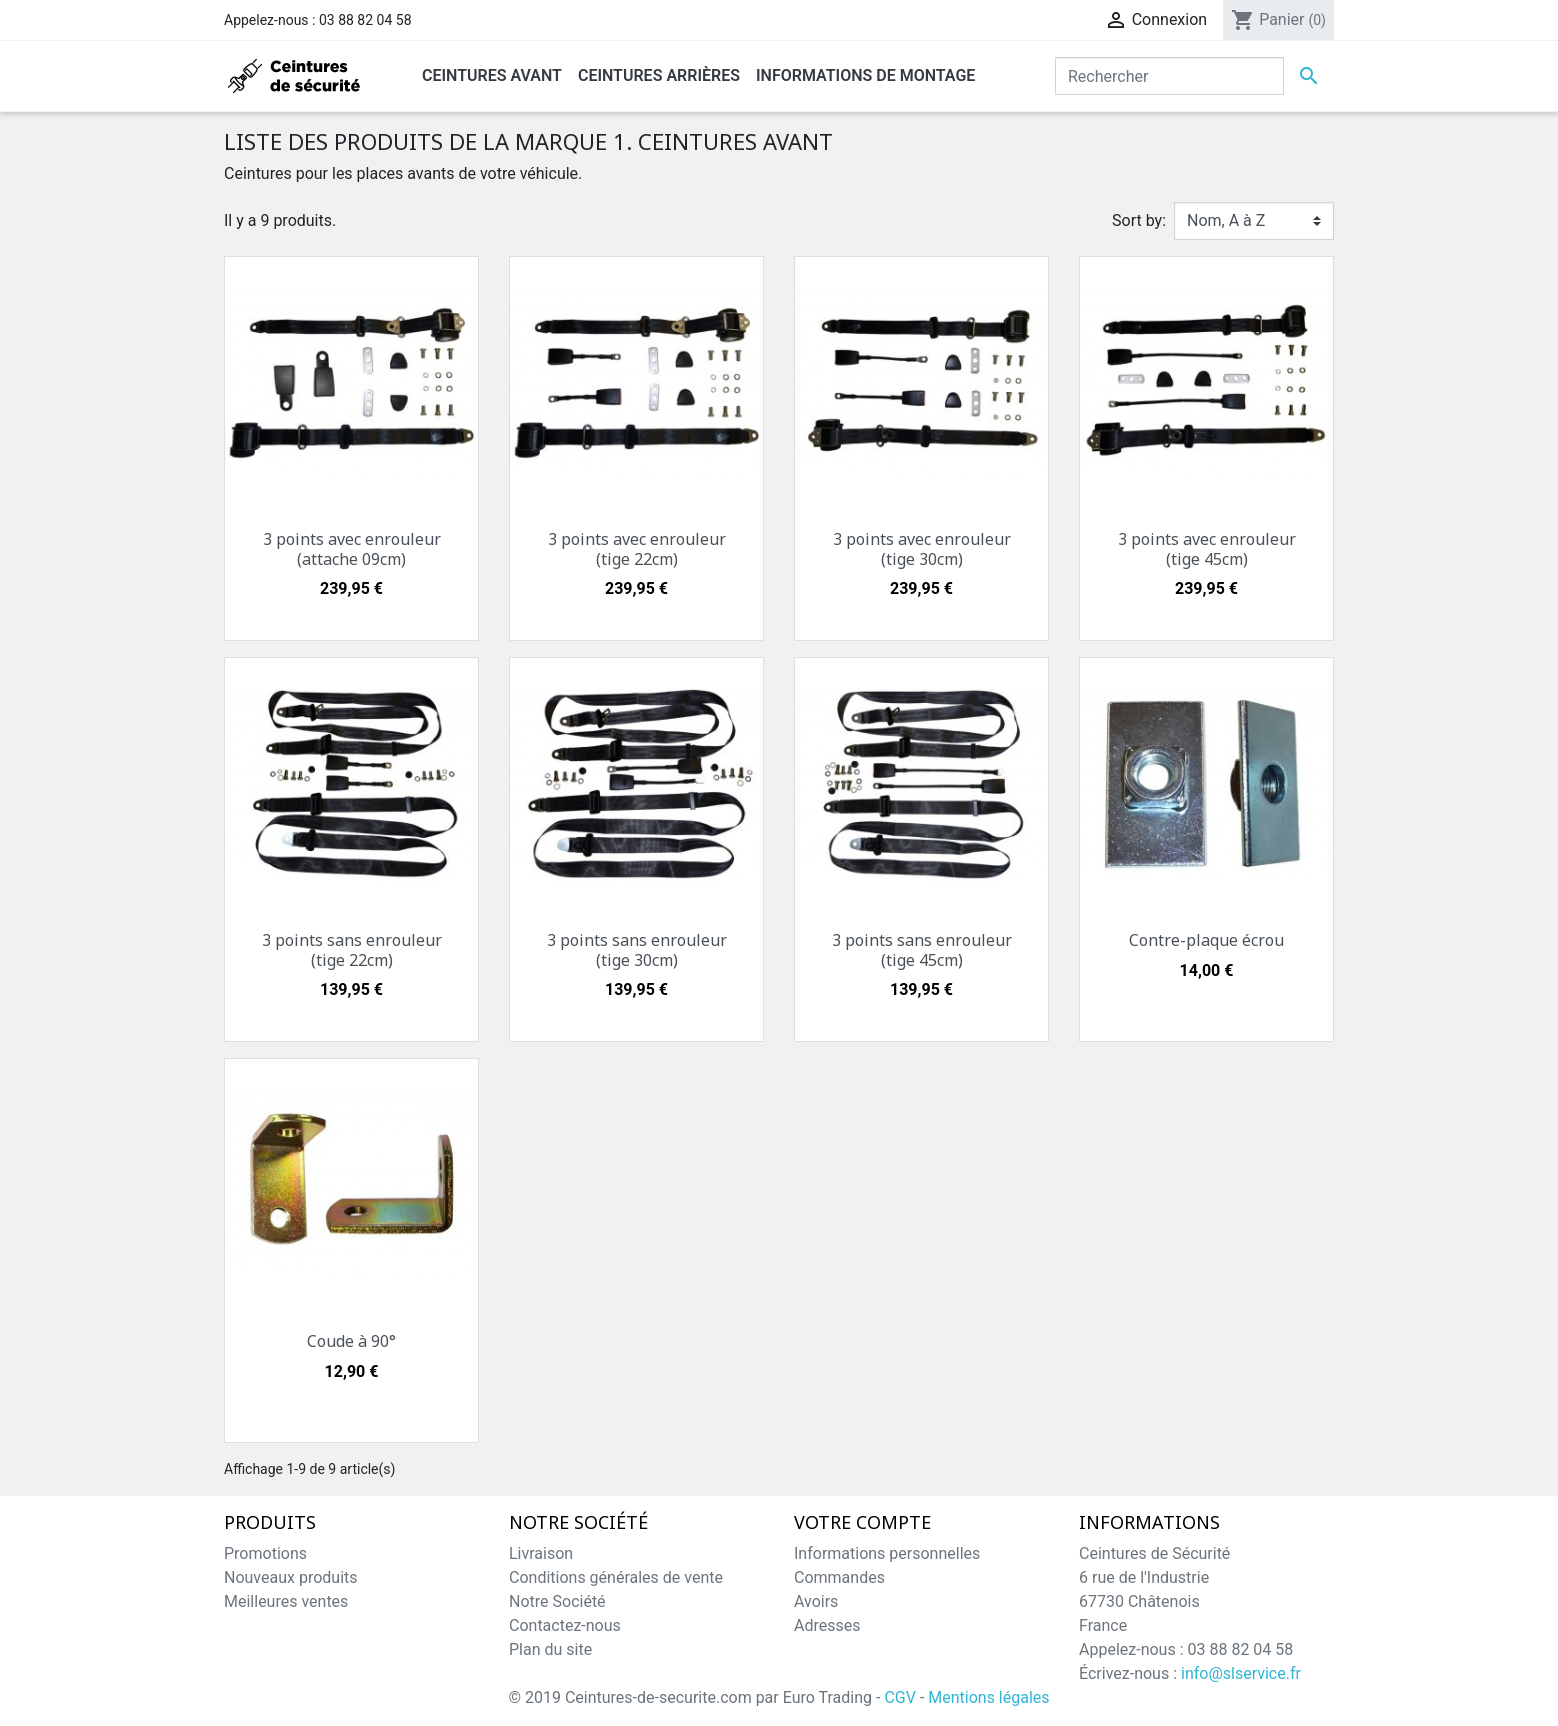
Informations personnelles (887, 1553)
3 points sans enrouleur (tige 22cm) (352, 949)
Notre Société (557, 1601)
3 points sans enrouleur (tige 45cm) (922, 949)
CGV (900, 1697)
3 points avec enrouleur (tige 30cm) (922, 548)
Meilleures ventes (286, 1601)
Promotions (265, 1553)
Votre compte (862, 1523)
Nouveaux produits (291, 1577)
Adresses (827, 1625)
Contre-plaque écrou (1206, 940)
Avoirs (816, 1601)
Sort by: (1139, 220)
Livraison (541, 1553)
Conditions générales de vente (616, 1577)
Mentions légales (988, 1697)
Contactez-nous (565, 1625)
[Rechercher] (1169, 76)
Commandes (839, 1577)
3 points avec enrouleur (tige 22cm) (637, 548)
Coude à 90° (351, 1341)
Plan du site (550, 1649)
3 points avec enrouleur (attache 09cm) (352, 548)
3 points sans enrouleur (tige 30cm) (637, 949)
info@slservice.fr (1241, 1673)
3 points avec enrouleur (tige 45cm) (1207, 548)
